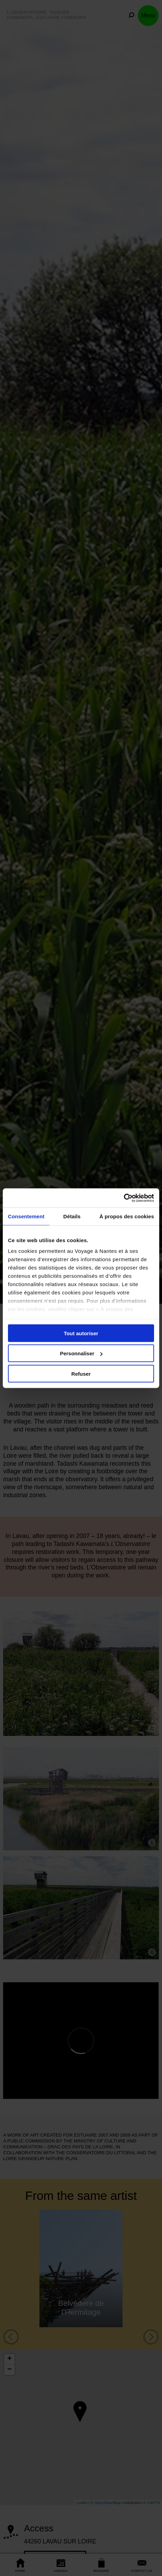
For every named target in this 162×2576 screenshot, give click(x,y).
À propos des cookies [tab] (126, 1216)
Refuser (81, 1373)
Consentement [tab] (26, 1216)
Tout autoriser (81, 1333)
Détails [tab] (72, 1216)
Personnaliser (81, 1353)
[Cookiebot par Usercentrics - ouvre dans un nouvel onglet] (123, 1197)
